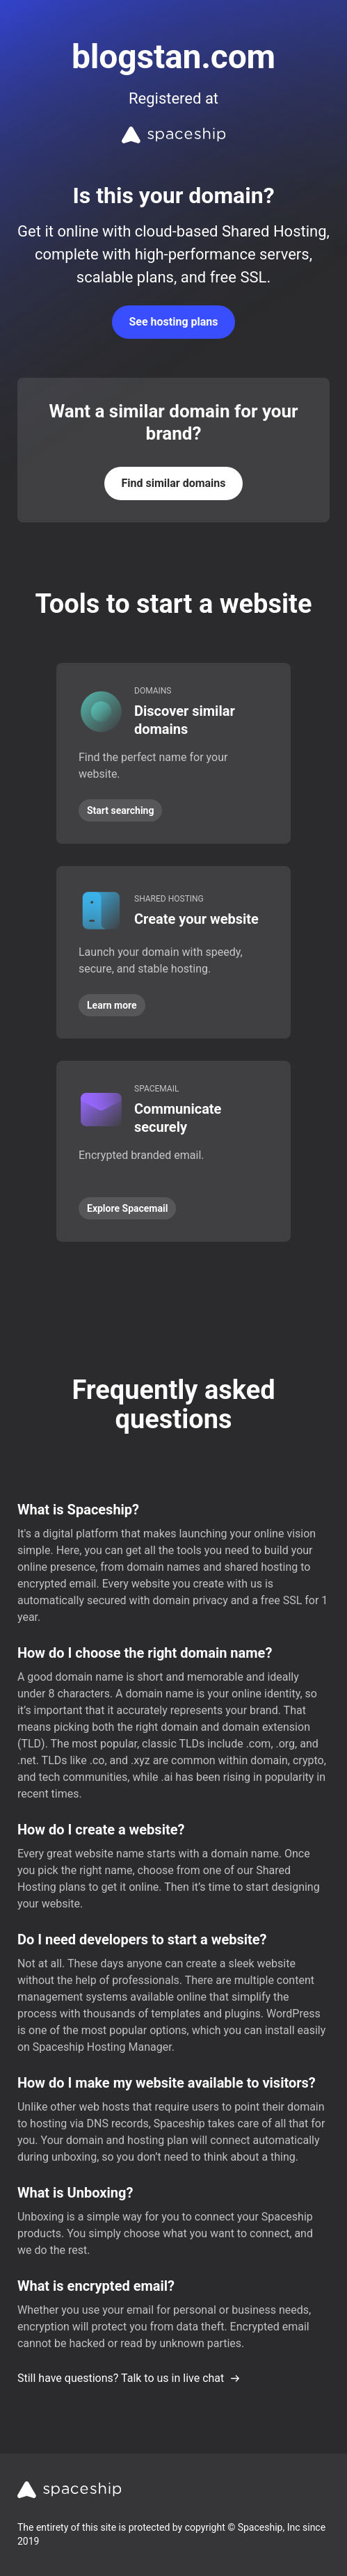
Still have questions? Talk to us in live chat (129, 2378)
